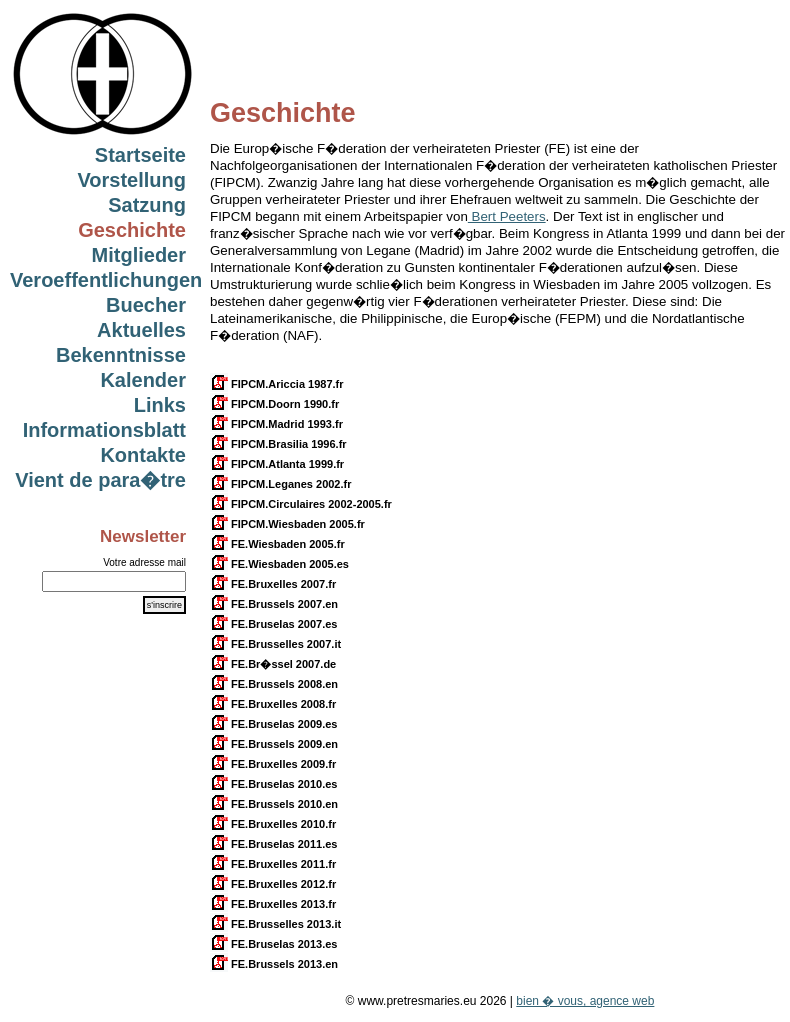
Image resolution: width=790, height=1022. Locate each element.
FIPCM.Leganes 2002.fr (281, 484)
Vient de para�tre (100, 480)
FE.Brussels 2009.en (274, 744)
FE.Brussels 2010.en (274, 804)
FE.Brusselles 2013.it (275, 924)
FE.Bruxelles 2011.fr (273, 864)
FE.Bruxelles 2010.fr (273, 824)
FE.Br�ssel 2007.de (273, 664)
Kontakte (143, 455)
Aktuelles (141, 330)
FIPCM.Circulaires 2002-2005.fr (301, 504)
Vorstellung (131, 180)
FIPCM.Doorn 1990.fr (274, 404)
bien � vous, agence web (585, 1001)
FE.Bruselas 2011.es (273, 844)
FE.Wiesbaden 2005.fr (277, 544)
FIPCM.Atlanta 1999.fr (277, 464)
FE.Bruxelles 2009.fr (273, 764)
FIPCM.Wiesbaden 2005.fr (287, 524)
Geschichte (132, 230)
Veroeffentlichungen (106, 280)
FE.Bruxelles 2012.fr (273, 884)
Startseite (140, 155)
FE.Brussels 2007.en (274, 604)
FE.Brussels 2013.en (274, 964)
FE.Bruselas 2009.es (273, 724)
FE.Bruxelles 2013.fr (273, 904)
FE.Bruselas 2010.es (273, 784)
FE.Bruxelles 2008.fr (273, 704)
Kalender (143, 380)
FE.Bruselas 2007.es (273, 624)
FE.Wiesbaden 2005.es (279, 564)
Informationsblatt (104, 430)
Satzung (147, 205)
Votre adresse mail (144, 562)
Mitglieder (139, 255)
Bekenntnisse (121, 355)
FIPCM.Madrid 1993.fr (276, 424)
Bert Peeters (507, 216)
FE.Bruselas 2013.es (273, 944)
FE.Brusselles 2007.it (275, 644)
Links (160, 405)
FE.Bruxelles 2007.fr (273, 584)
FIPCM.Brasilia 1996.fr (278, 444)
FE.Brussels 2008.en (274, 684)
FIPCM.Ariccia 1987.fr (277, 384)
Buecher (146, 305)
